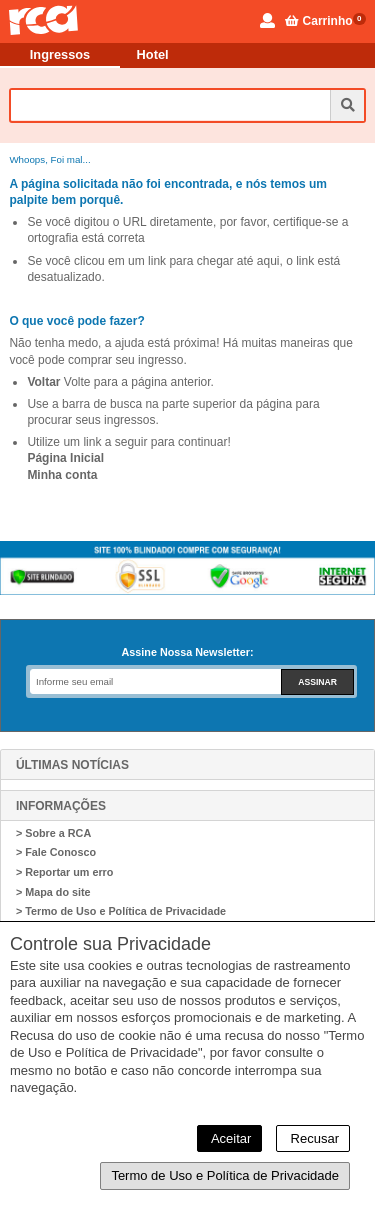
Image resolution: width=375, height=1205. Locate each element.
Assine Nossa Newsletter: (187, 652)
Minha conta (62, 475)
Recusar (313, 1138)
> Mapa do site (53, 892)
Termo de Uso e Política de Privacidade (225, 1175)
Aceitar (229, 1138)
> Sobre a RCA (53, 833)
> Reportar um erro (65, 872)
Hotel (153, 54)
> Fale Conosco (56, 852)
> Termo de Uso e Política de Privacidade (121, 911)
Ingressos (60, 54)
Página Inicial (65, 458)
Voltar (43, 382)
